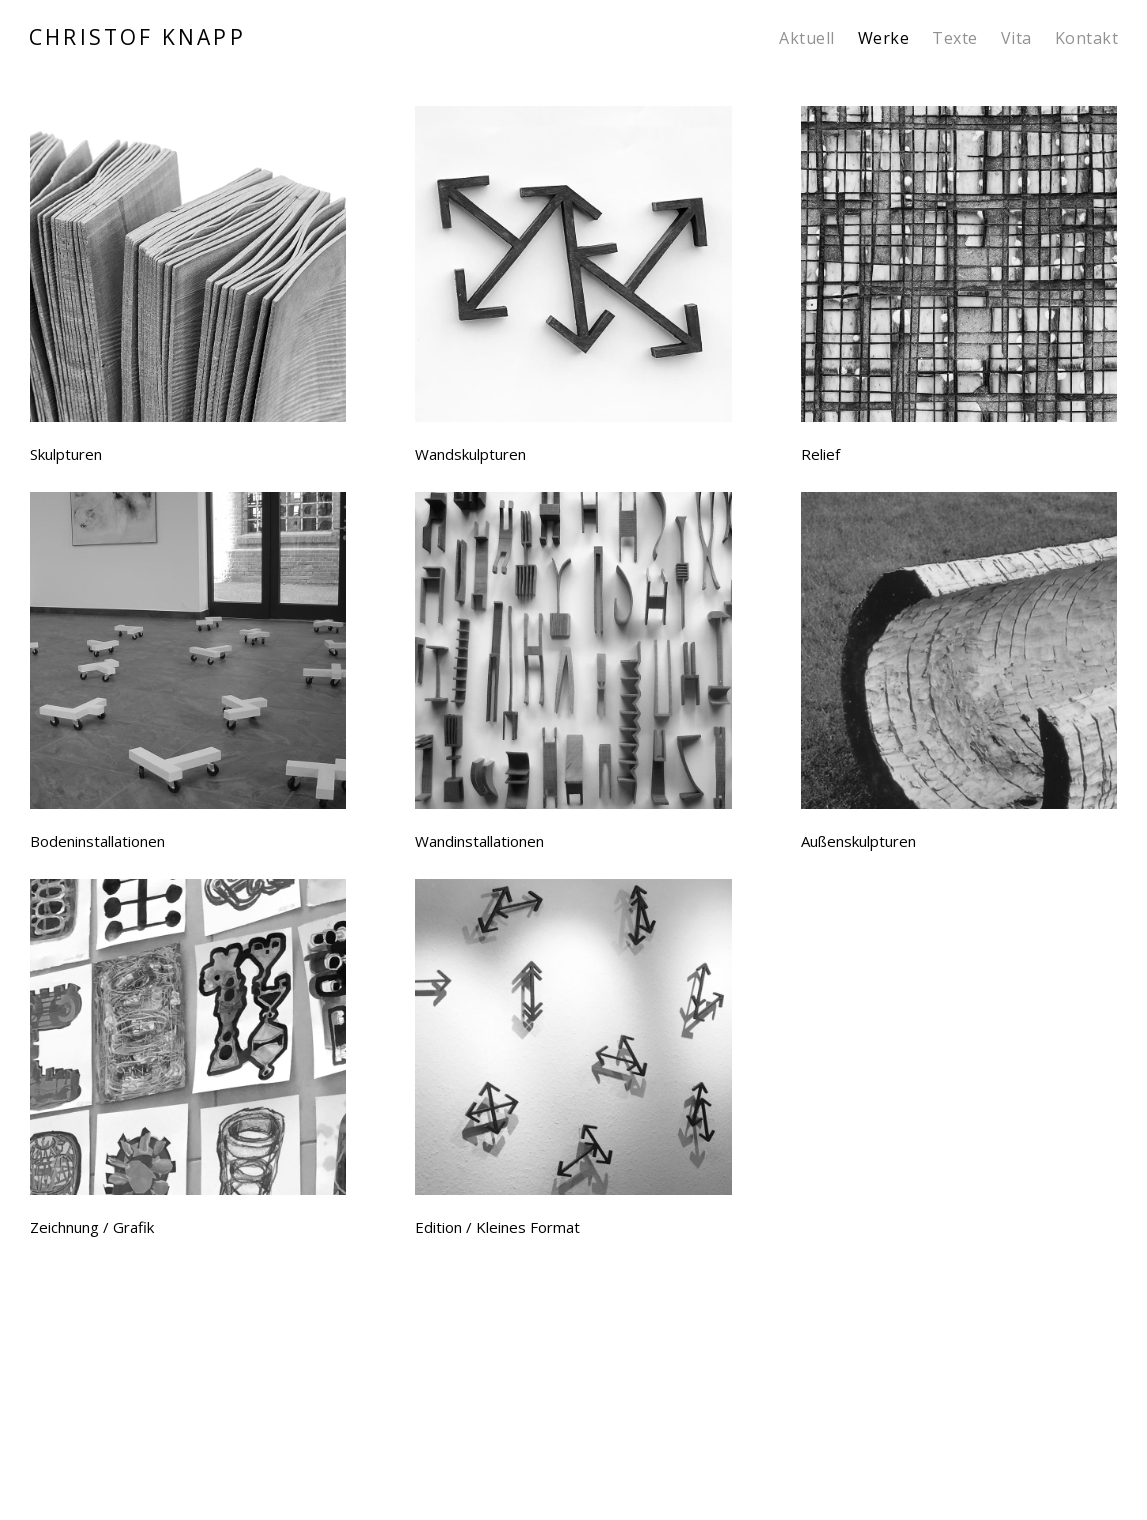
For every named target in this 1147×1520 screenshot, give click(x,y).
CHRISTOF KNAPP (137, 37)
